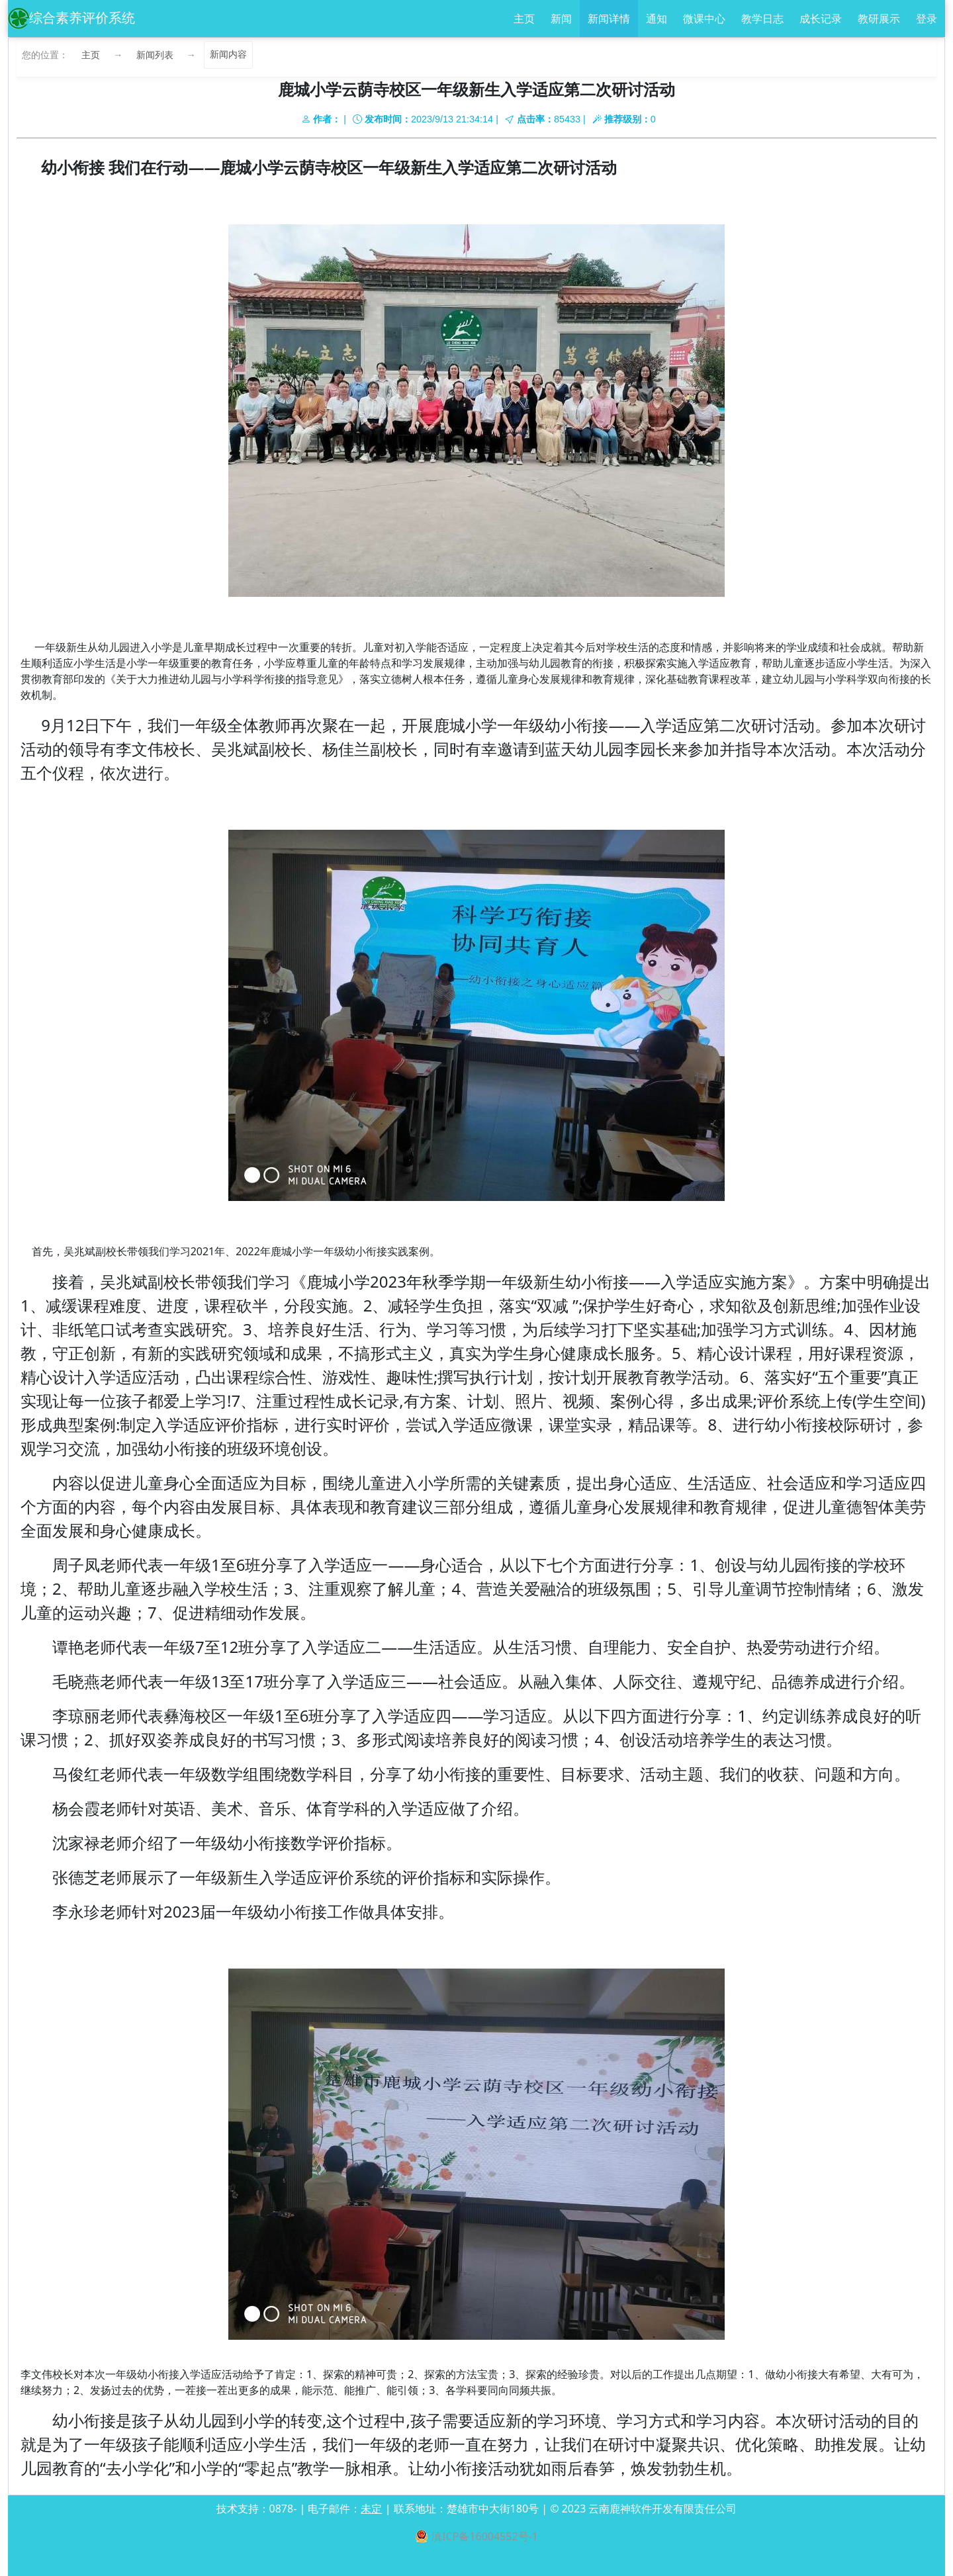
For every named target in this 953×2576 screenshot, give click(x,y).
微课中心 (704, 18)
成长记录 (820, 18)
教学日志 (762, 18)
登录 (926, 18)
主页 (524, 18)
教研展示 (879, 18)
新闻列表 (154, 54)
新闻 (561, 18)
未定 (371, 2508)
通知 (656, 18)
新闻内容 (228, 55)
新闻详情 (609, 18)
